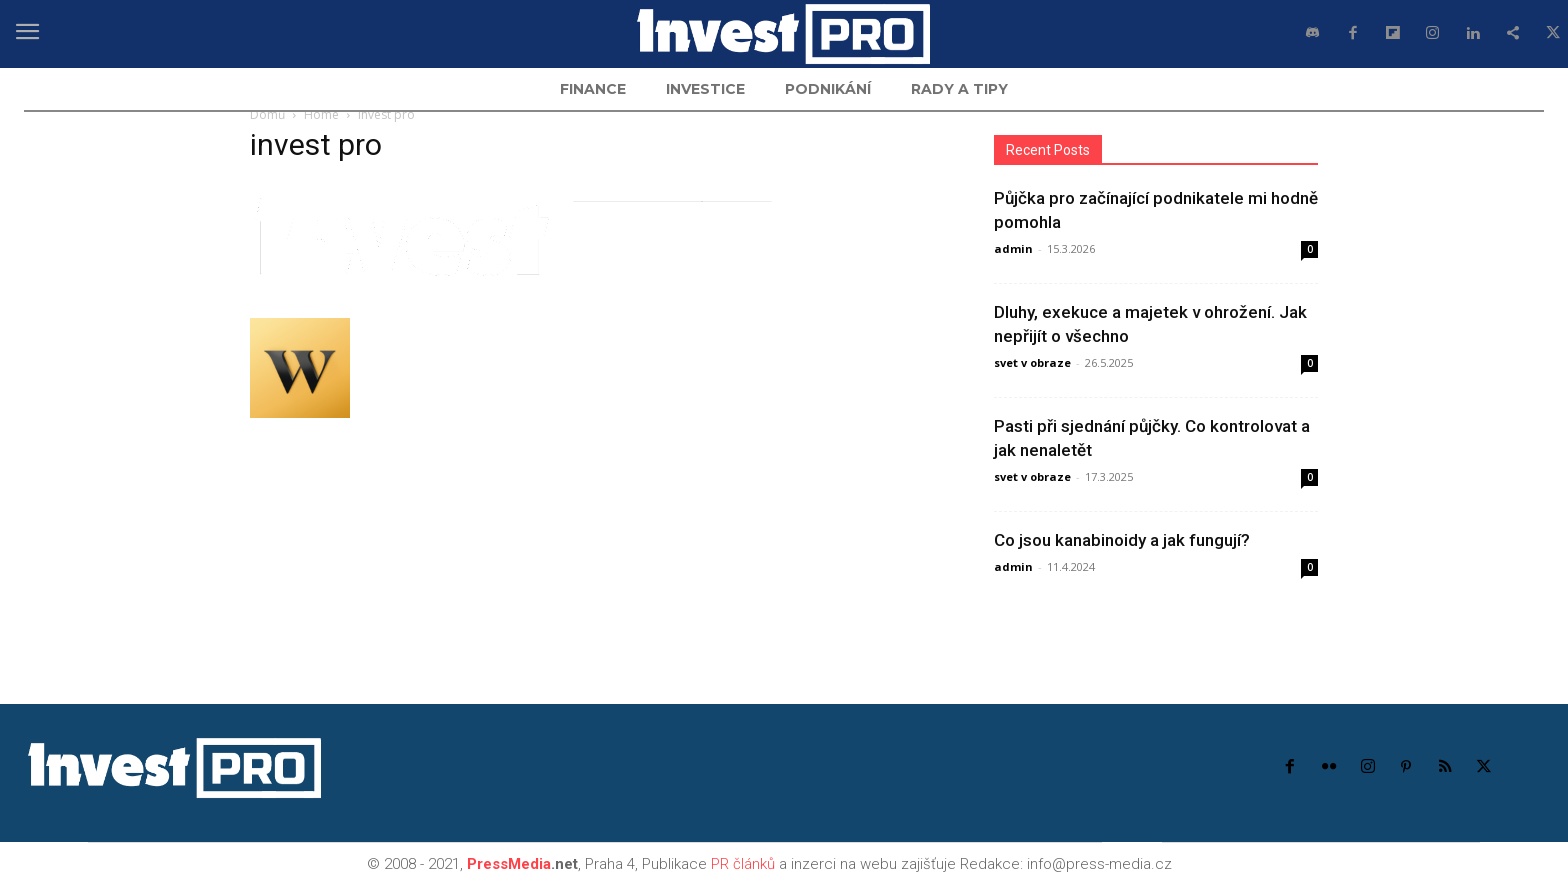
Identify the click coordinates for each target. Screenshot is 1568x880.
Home (321, 114)
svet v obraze (1032, 362)
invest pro (316, 144)
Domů (267, 114)
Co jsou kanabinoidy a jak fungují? (1122, 540)
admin (1013, 248)
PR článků (743, 864)
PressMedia (509, 864)
